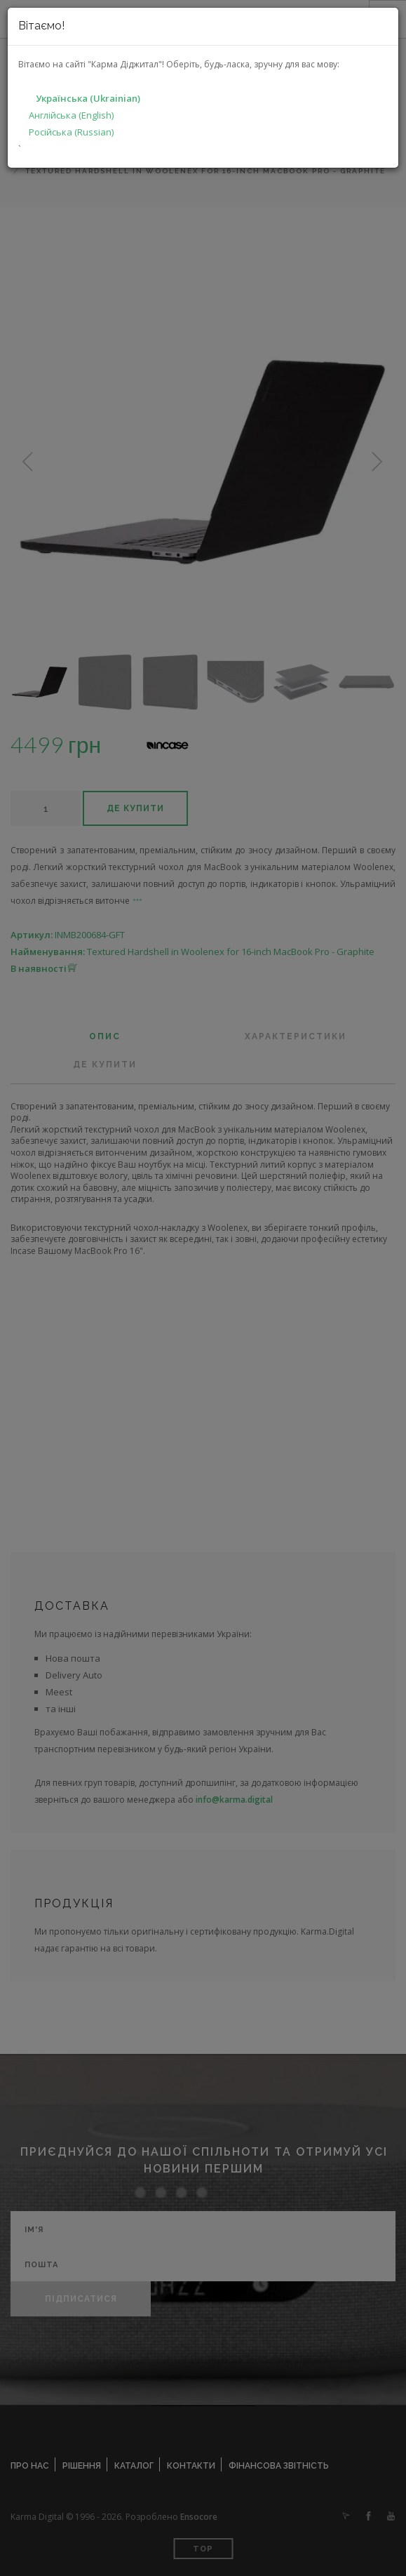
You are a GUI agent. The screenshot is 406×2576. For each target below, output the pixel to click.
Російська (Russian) (71, 132)
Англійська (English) (71, 115)
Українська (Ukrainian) (88, 98)
